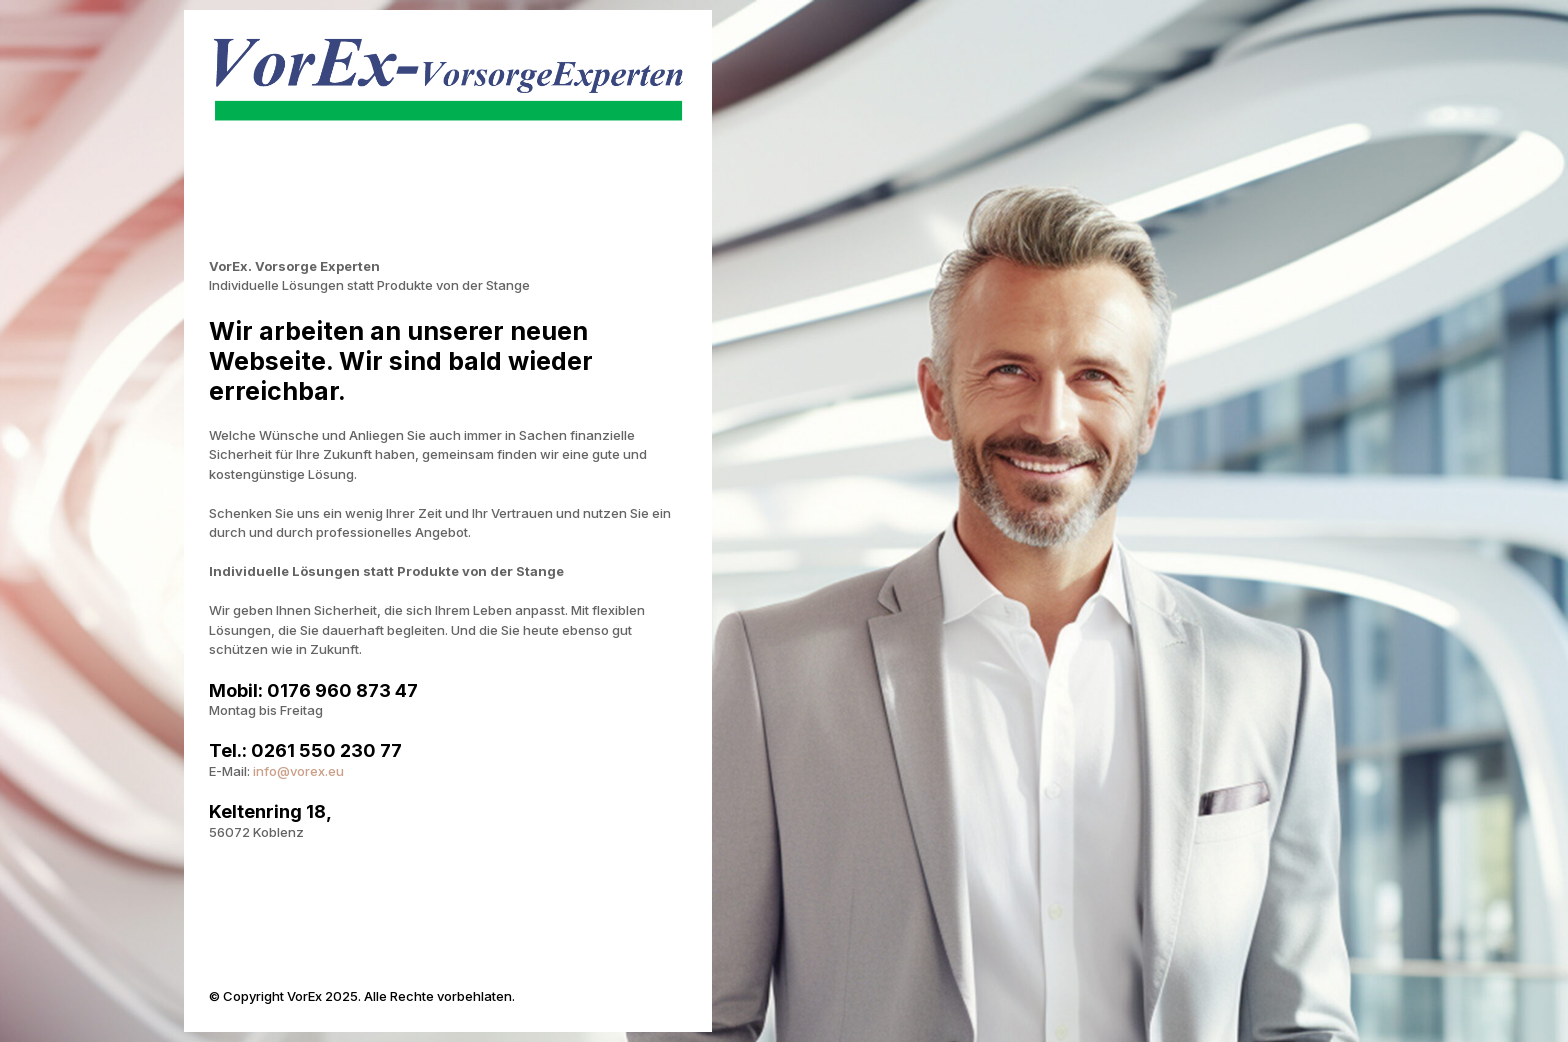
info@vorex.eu (298, 771)
